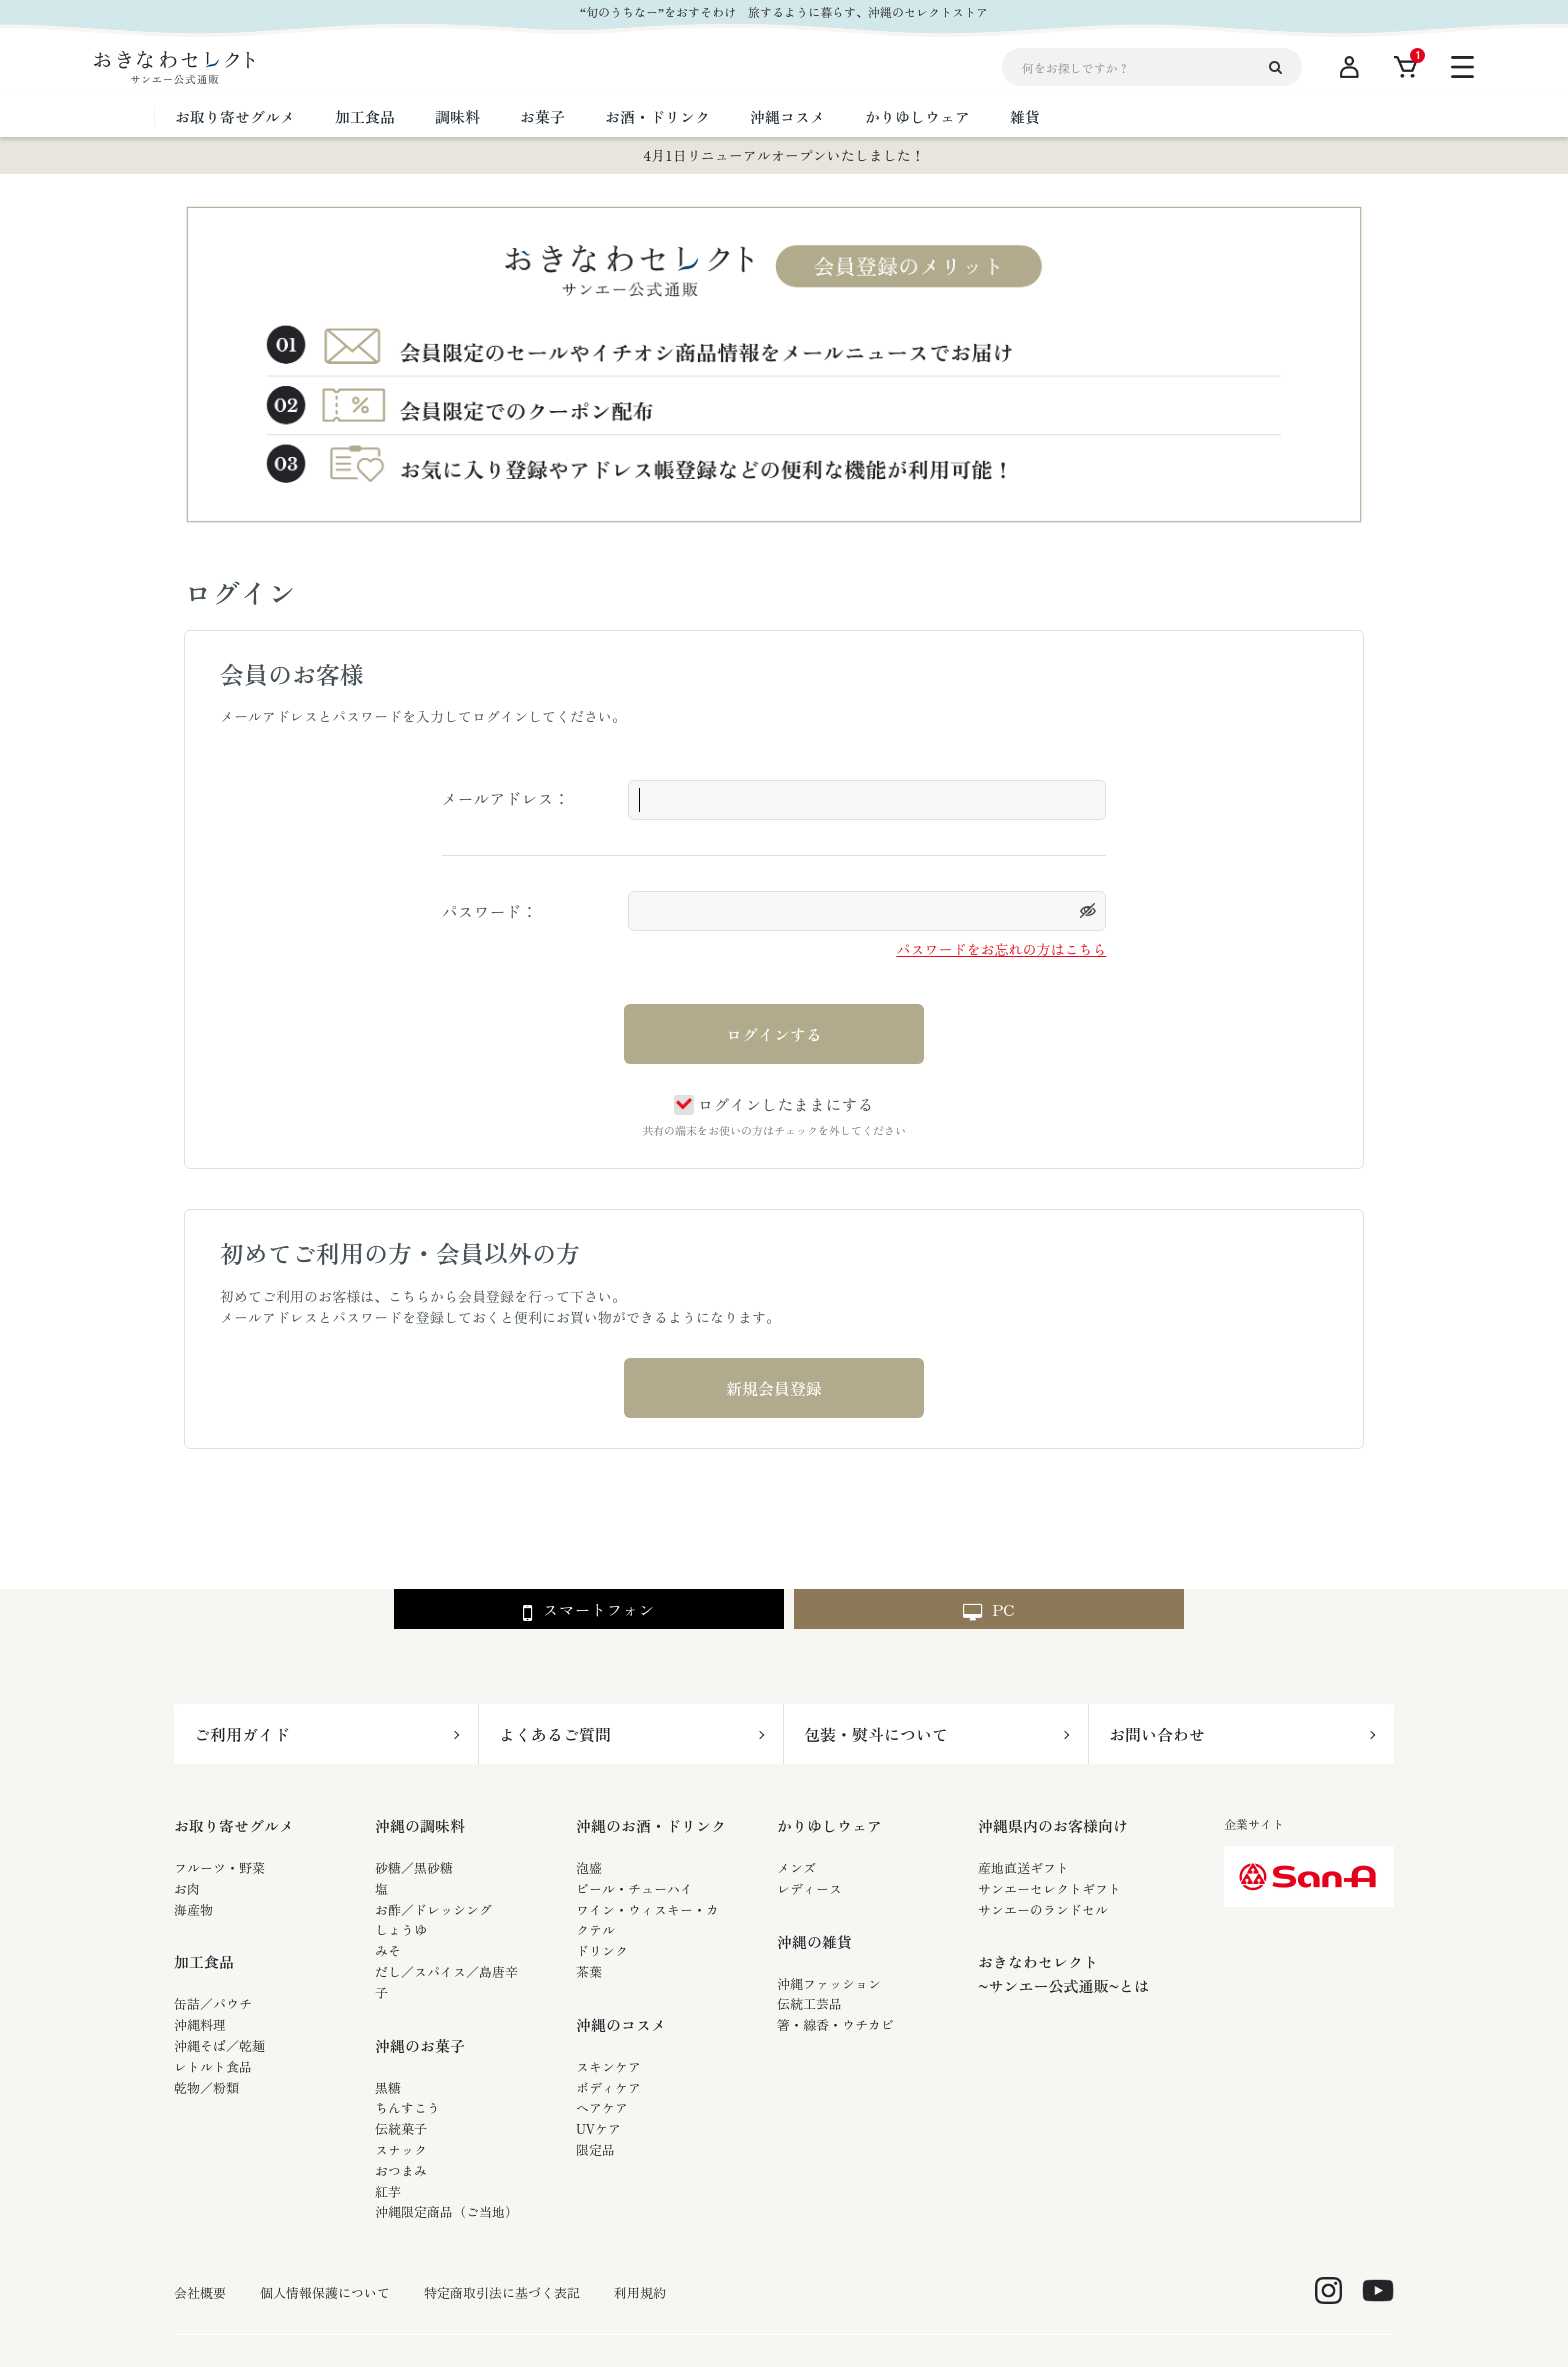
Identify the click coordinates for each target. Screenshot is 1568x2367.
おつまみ (401, 2170)
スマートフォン (588, 1610)
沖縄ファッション (829, 1983)
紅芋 (388, 2191)
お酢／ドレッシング (433, 1909)
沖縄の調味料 (420, 1825)
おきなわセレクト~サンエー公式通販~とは (1063, 1973)
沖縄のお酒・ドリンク (651, 1825)
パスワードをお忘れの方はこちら (1001, 949)
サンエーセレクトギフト (1049, 1888)
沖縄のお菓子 (420, 2045)
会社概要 (200, 2293)
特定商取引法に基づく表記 (502, 2293)
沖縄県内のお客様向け (1053, 1825)
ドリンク (602, 1950)
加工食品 (204, 1961)
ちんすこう (407, 2107)
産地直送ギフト (1023, 1867)
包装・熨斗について (876, 1734)
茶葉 (589, 1971)
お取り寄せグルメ (234, 1825)
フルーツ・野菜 (219, 1867)
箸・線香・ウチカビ (835, 2024)
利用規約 (640, 2293)
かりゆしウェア (829, 1825)
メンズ (796, 1867)
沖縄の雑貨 (814, 1941)
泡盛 (589, 1867)
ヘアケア (602, 2107)
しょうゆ (401, 1929)
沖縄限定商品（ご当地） (446, 2211)
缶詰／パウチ (213, 2003)
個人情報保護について (325, 2293)
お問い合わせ (1157, 1734)
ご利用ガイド (242, 1734)
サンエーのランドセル (1043, 1909)
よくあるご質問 (555, 1734)
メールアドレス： (506, 798)
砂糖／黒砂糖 (414, 1867)
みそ (388, 1950)
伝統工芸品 (809, 2003)
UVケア (598, 2128)
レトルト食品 (213, 2066)
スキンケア (608, 2066)
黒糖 (388, 2087)
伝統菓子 (401, 2128)
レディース (809, 1888)
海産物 (193, 1909)
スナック (401, 2149)
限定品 (595, 2149)
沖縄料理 (200, 2024)
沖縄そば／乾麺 (219, 2045)
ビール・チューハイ (634, 1888)
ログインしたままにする (773, 1104)
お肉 (187, 1888)
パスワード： (490, 911)
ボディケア (608, 2087)
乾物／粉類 (206, 2087)
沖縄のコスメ (621, 2024)
